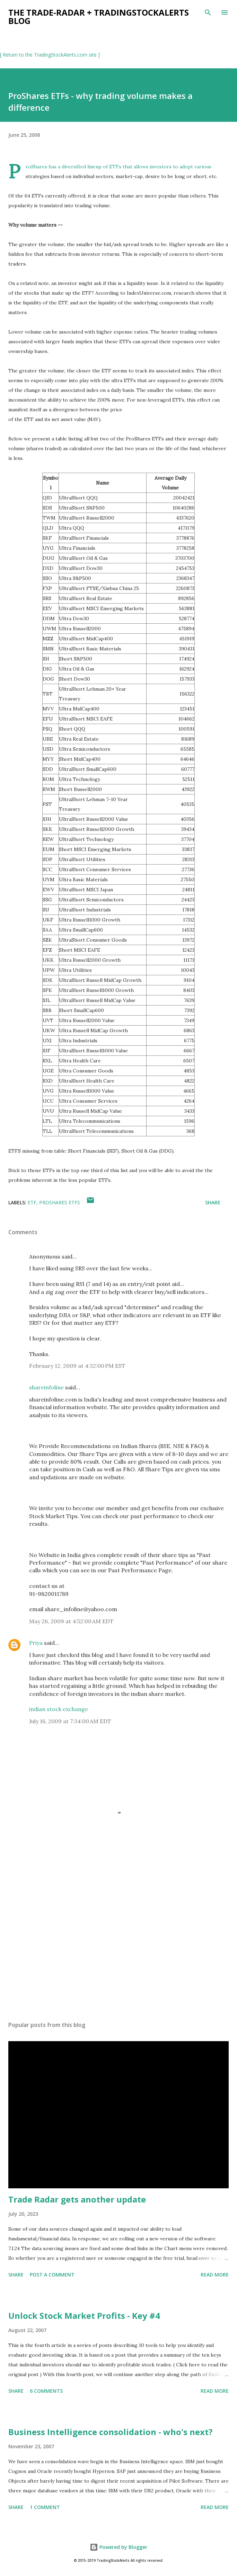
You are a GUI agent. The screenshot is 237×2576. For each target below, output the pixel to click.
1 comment (45, 2507)
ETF (32, 1202)
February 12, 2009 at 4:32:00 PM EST (77, 1365)
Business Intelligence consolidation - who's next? (110, 2432)
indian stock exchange (58, 1709)
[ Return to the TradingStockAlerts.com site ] (50, 54)
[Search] (208, 12)
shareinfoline (46, 1387)
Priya (36, 1642)
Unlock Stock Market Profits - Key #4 (84, 2315)
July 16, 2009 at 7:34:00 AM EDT (70, 1721)
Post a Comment (52, 2274)
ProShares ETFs (59, 1202)
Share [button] (212, 1202)
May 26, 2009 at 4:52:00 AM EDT (71, 1621)
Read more (215, 2274)
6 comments (46, 2391)
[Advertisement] (118, 1950)
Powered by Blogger (118, 2547)
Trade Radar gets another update (77, 2199)
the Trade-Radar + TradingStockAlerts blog (98, 16)
